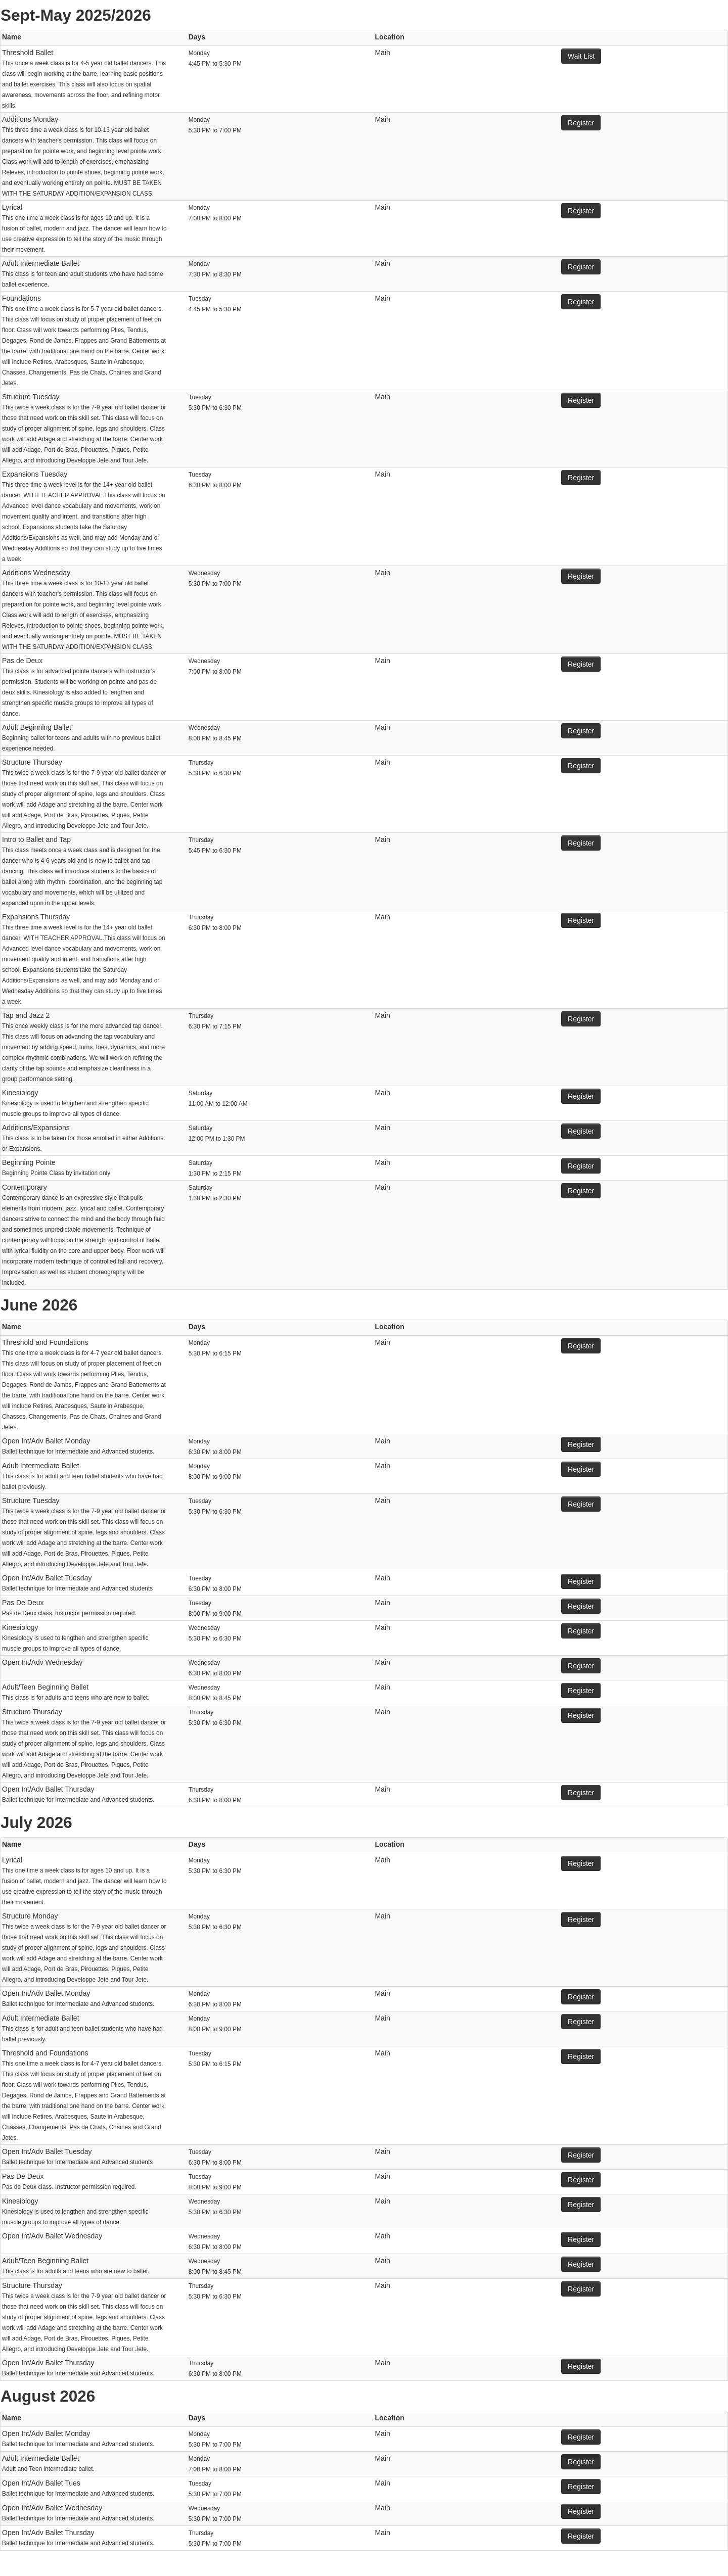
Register (581, 123)
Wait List (581, 56)
